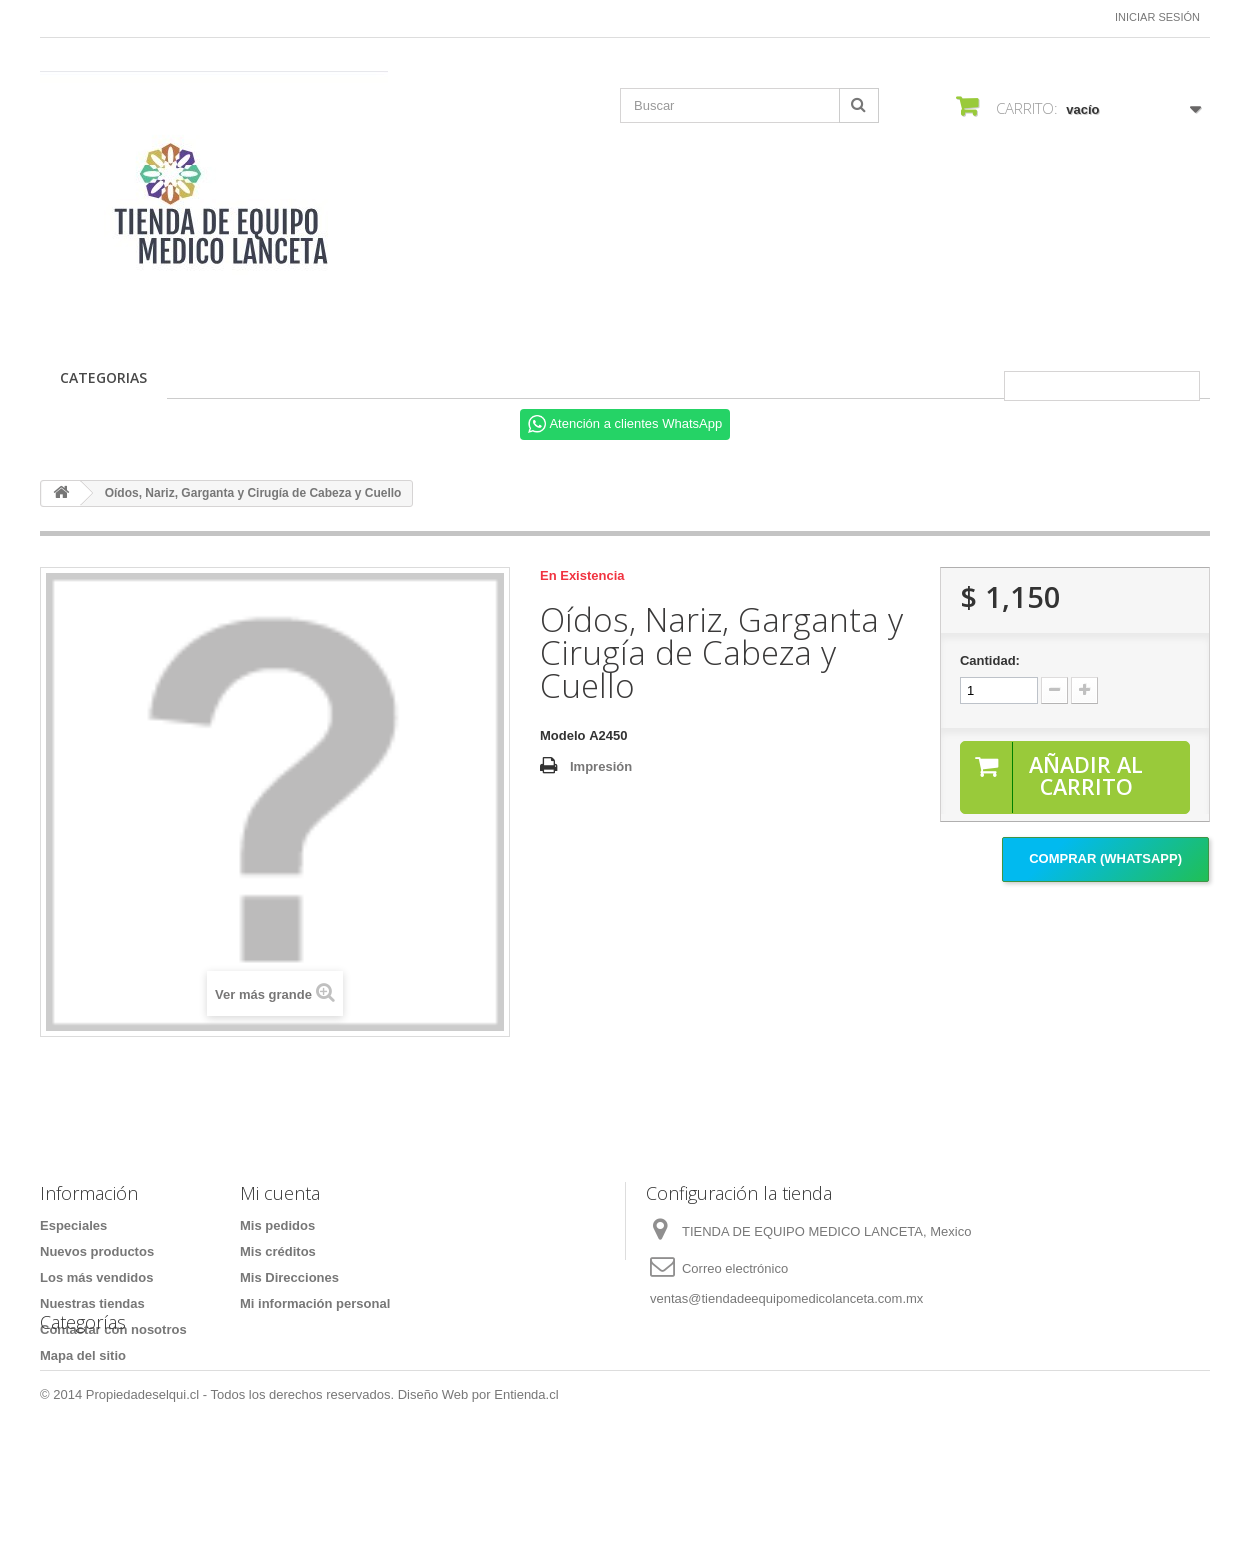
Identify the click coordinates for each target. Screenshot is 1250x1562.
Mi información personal (315, 1303)
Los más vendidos (96, 1277)
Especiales (73, 1225)
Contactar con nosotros (113, 1329)
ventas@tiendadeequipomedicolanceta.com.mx (786, 1298)
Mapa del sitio (83, 1355)
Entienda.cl (526, 1507)
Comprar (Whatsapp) (1105, 859)
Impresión (601, 766)
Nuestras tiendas (92, 1303)
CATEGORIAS (103, 377)
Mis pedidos (277, 1225)
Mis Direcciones (289, 1277)
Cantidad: (990, 660)
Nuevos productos (97, 1251)
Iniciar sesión (1157, 17)
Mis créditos (278, 1251)
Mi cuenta (280, 1193)
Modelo (563, 735)
